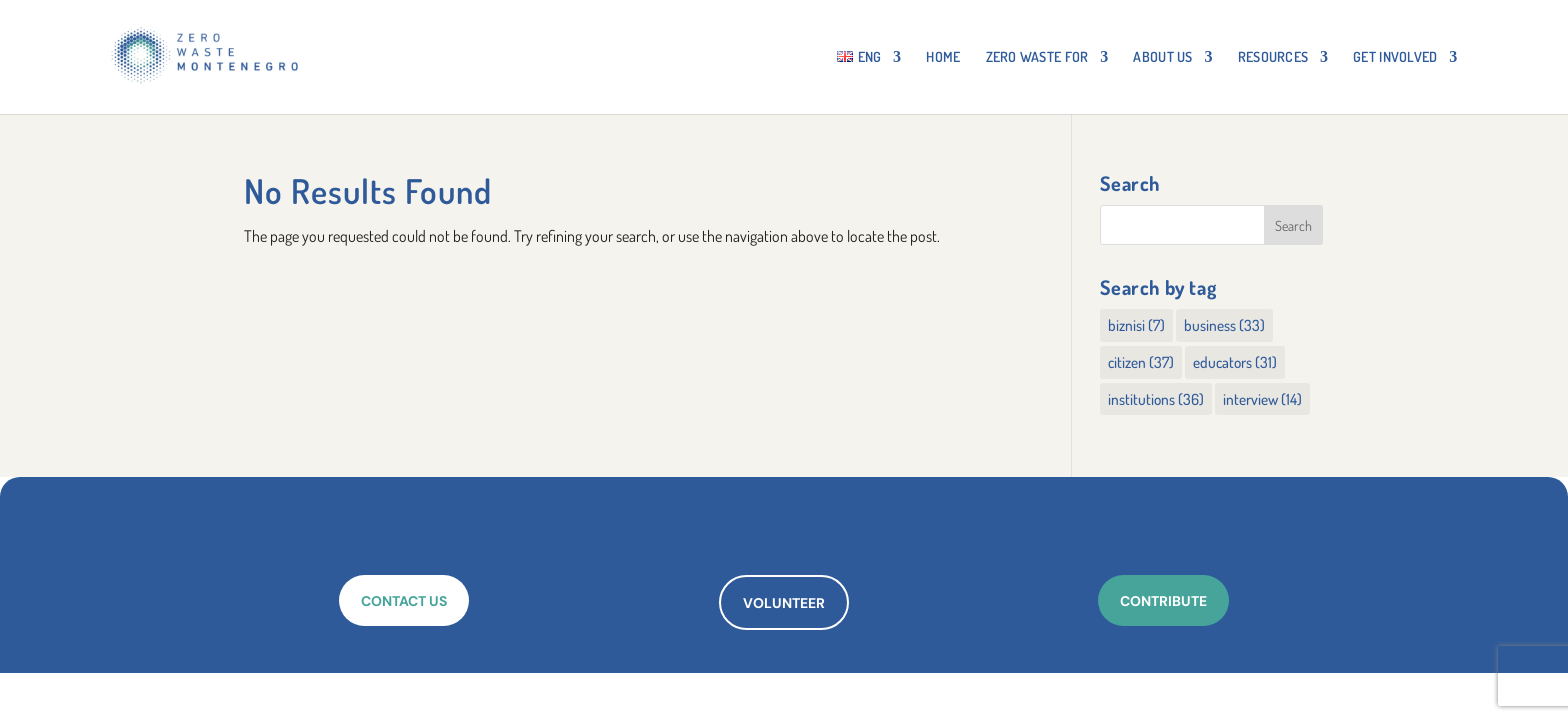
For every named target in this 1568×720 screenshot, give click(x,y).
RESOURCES (1273, 57)
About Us (1162, 57)
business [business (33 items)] (1224, 325)
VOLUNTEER (784, 603)
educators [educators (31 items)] (1235, 362)
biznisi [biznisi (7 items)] (1136, 325)
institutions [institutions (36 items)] (1156, 399)
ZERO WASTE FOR (1037, 57)
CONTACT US (404, 601)
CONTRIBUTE (1163, 601)
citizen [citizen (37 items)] (1141, 362)
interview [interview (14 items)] (1262, 399)
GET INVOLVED (1395, 57)
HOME (943, 57)
